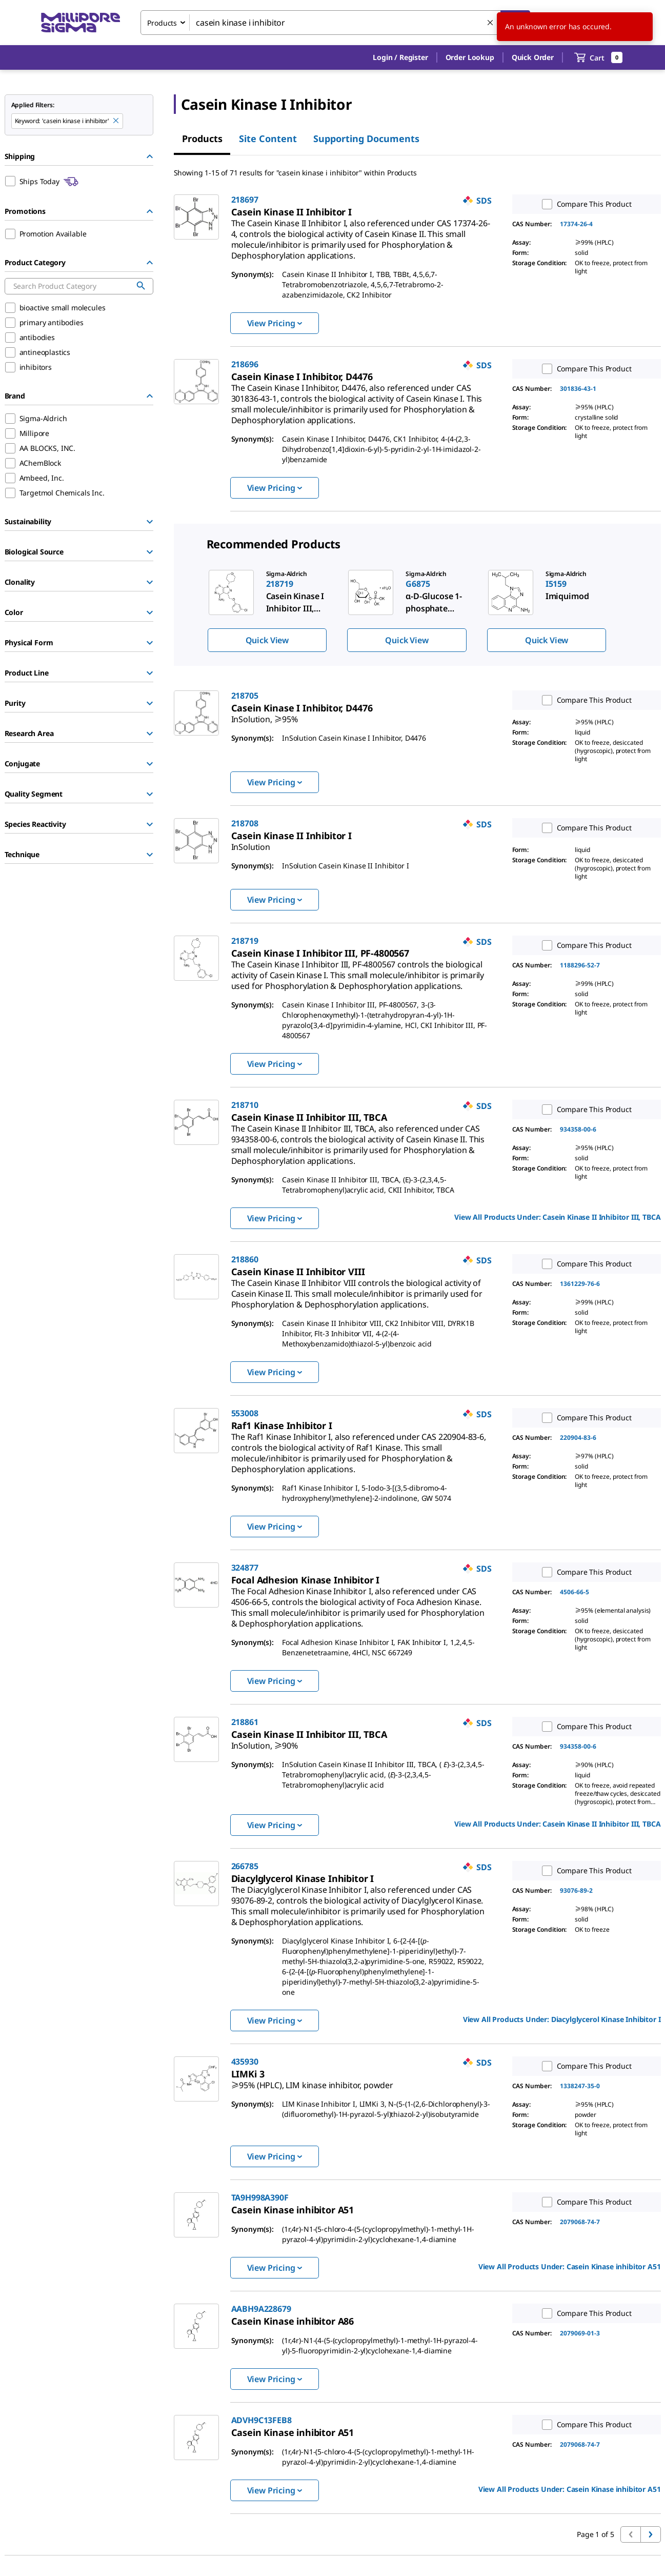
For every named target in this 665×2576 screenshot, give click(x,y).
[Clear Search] (491, 23)
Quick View (267, 640)
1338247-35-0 (580, 2086)
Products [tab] (202, 138)
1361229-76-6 (580, 1283)
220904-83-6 (578, 1437)
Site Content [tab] (268, 138)
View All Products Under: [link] (557, 1217)
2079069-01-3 (580, 2333)
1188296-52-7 (580, 965)
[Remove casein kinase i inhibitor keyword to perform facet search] (116, 121)
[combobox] (335, 22)
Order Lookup (470, 57)
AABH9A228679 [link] (261, 2308)
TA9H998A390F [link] (260, 2197)
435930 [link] (244, 2061)
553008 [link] (244, 1413)
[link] (360, 235)
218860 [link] (244, 1259)
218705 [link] (244, 695)
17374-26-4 (576, 224)
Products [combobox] (162, 23)
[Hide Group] (149, 156)
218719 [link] (244, 940)
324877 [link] (244, 1567)
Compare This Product (584, 204)
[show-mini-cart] (598, 57)
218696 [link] (244, 364)
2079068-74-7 (580, 2221)
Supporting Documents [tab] (366, 138)
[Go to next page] (650, 2534)
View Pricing (274, 323)
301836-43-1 (578, 388)
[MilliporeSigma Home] (80, 23)
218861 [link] (244, 1722)
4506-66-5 (574, 1592)
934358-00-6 (578, 1129)
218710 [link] (244, 1105)
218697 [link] (244, 199)
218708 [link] (244, 823)
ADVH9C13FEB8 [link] (261, 2420)
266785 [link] (244, 1866)
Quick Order (533, 57)
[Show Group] (149, 521)
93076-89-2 (576, 1890)
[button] (400, 57)
